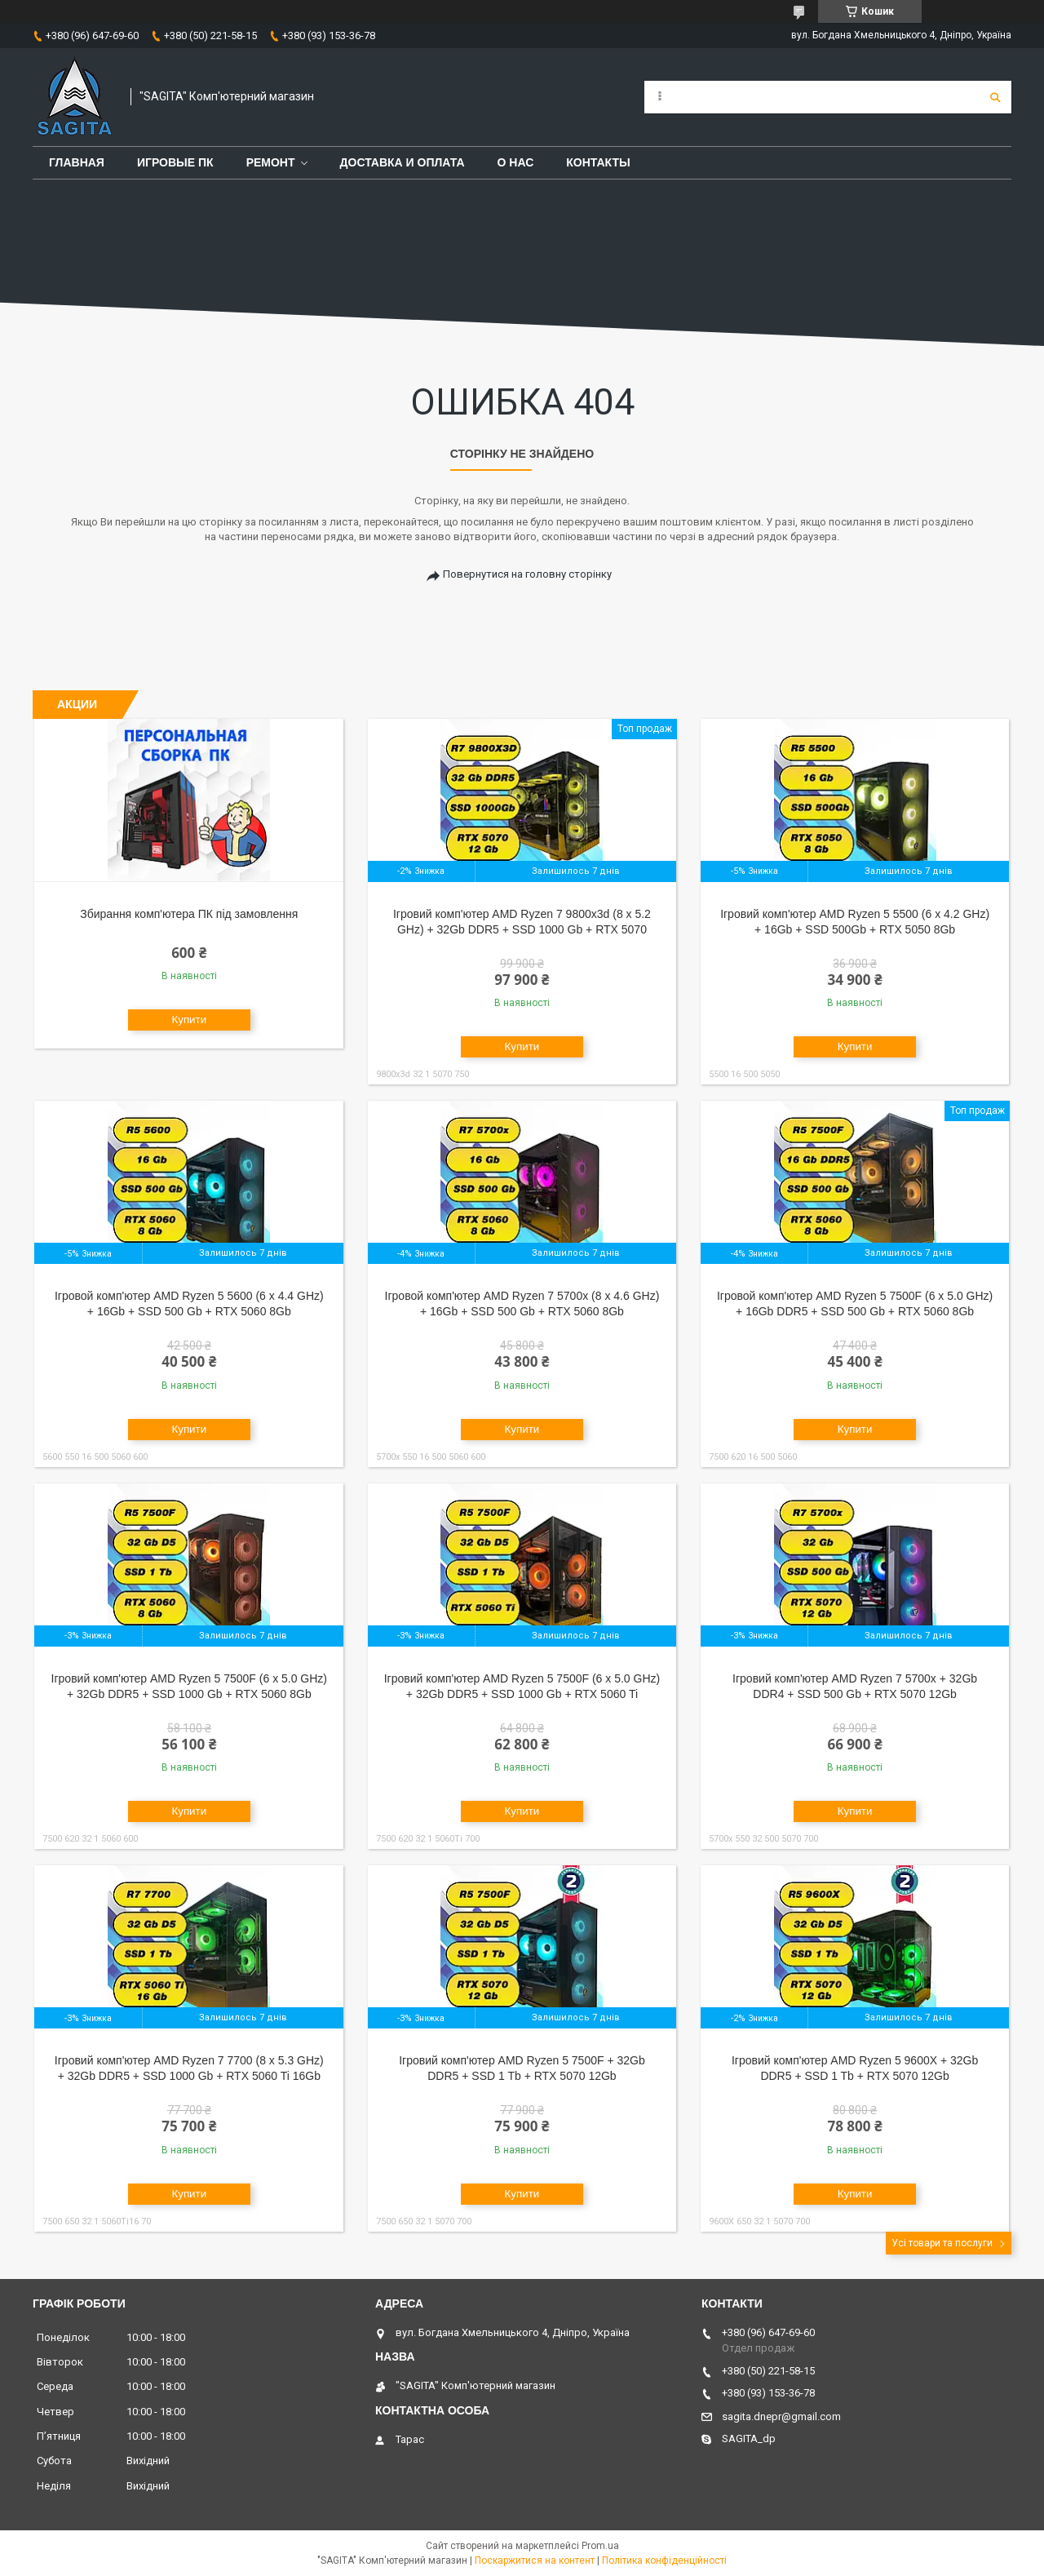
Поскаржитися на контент (535, 2560)
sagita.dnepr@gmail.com (781, 2416)
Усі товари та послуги (942, 2243)
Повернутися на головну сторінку (527, 574)
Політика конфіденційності (664, 2560)
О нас (516, 162)
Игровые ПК (175, 162)
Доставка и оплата (402, 162)
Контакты (598, 162)
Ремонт (270, 162)
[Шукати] (995, 97)
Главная (76, 162)
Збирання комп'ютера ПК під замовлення (189, 913)
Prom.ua (600, 2546)
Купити (188, 1019)
